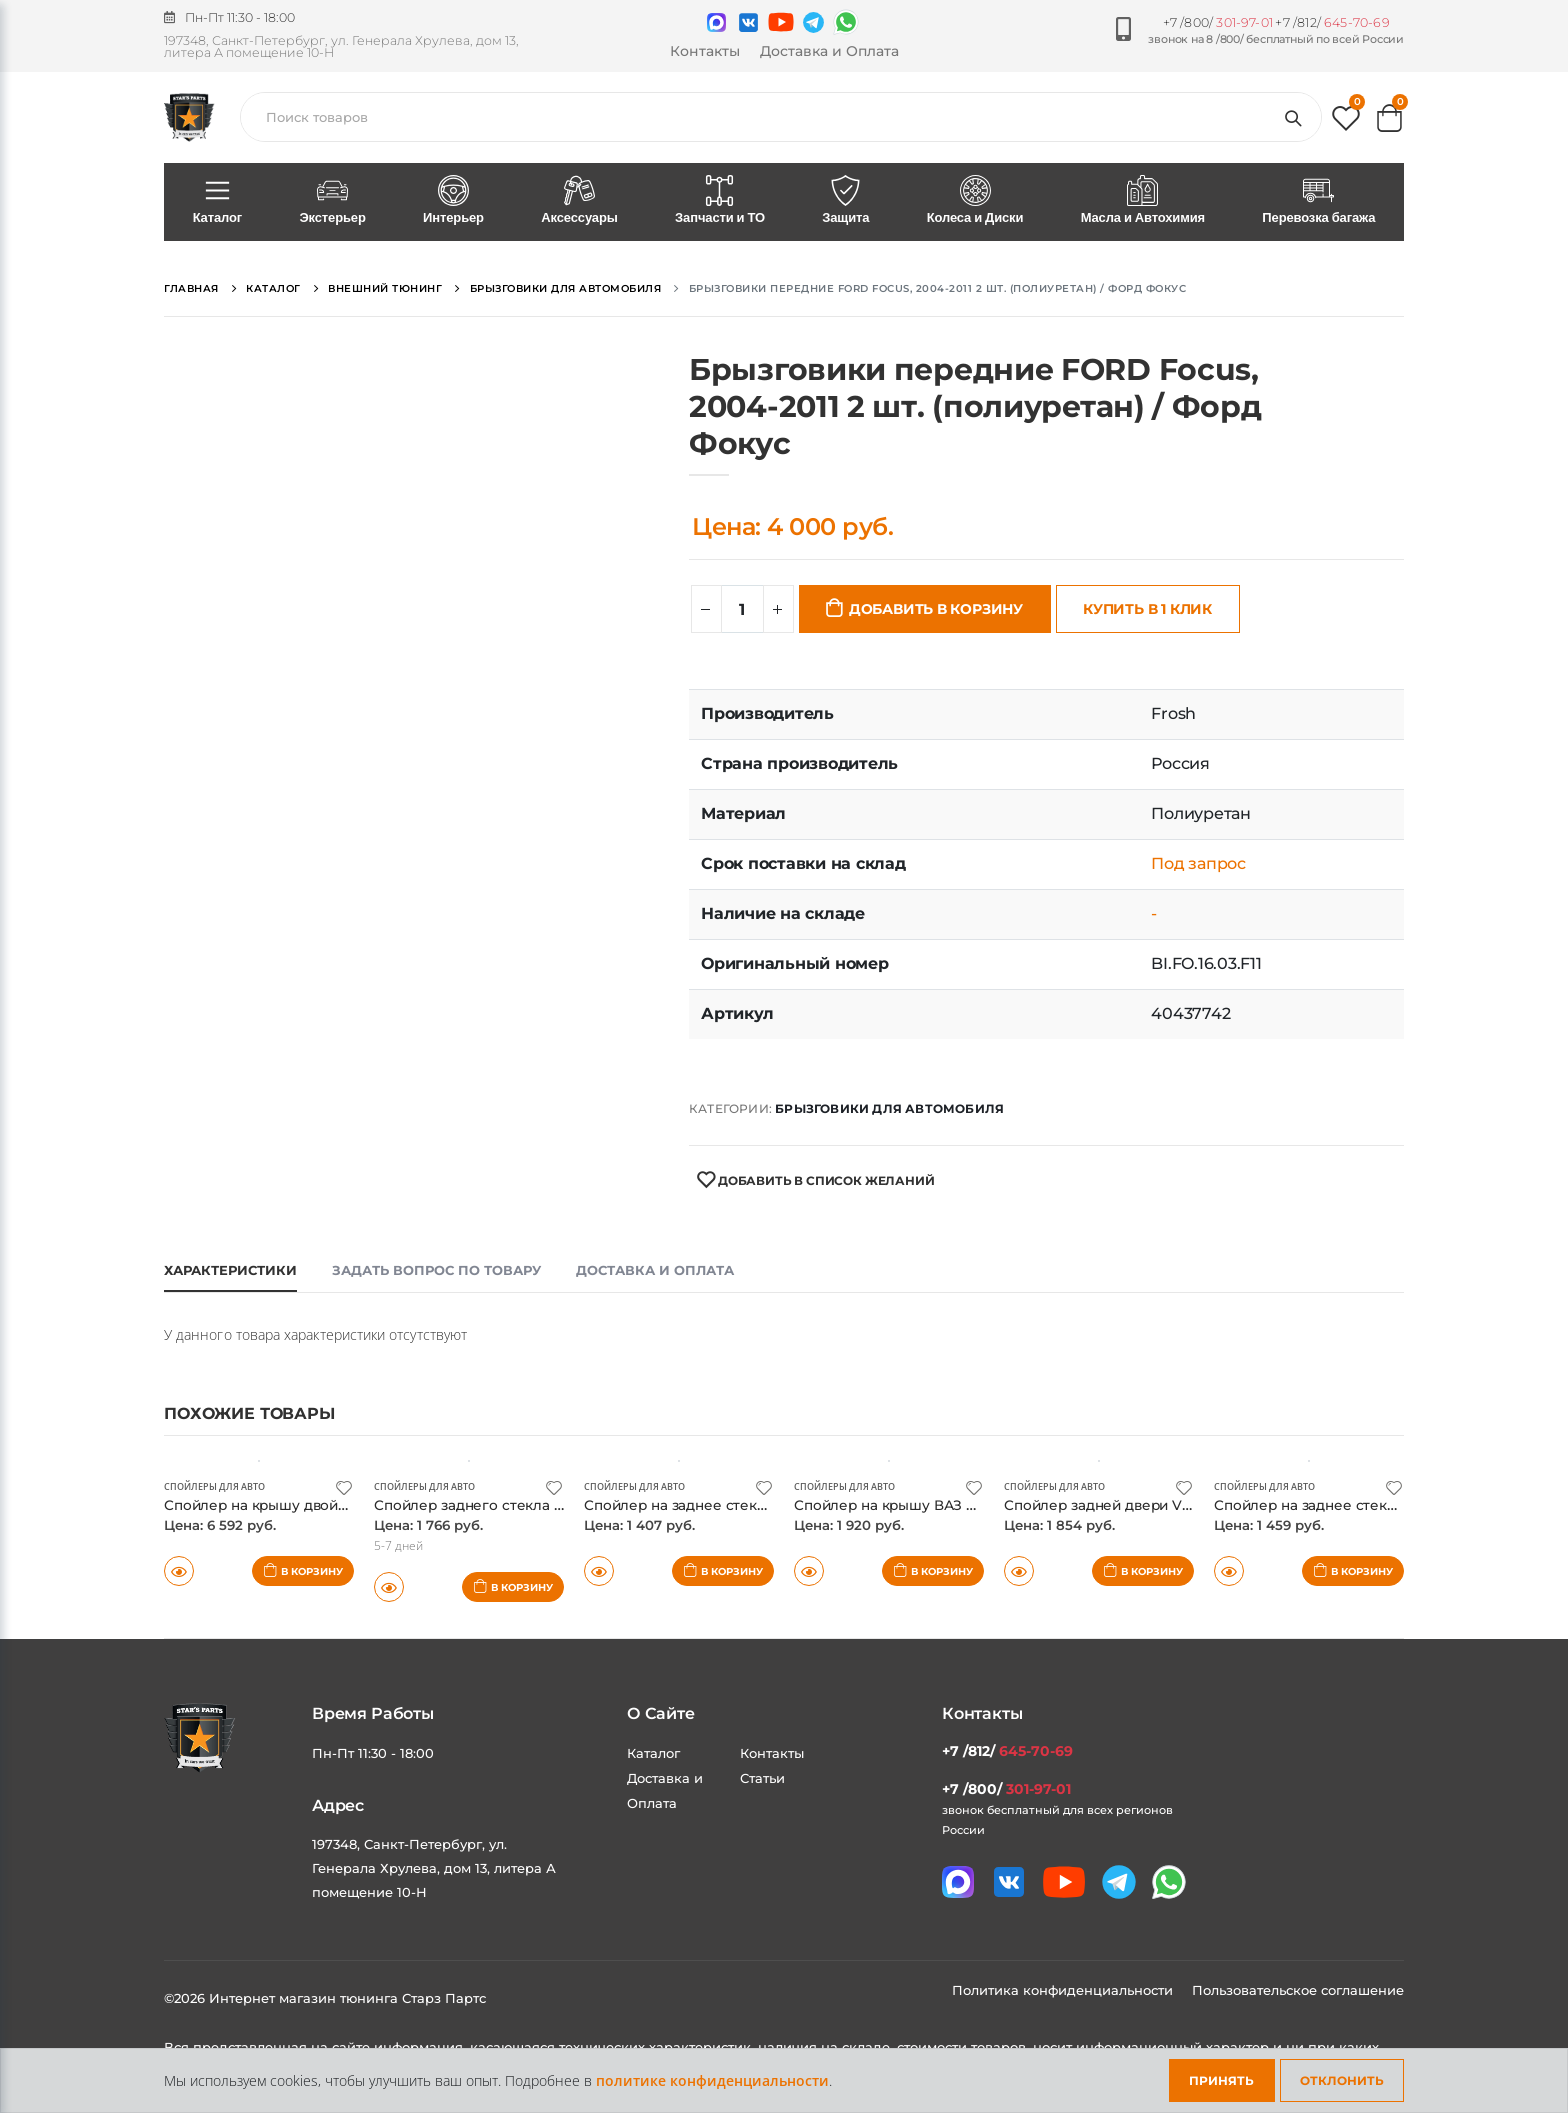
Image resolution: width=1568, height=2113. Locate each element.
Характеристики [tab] (230, 1270)
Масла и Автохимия (1143, 201)
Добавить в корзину (936, 609)
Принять (1221, 2080)
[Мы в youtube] (781, 22)
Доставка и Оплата (829, 51)
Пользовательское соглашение (1298, 1990)
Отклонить (1342, 2080)
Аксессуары (580, 201)
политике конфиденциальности (712, 2080)
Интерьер (453, 201)
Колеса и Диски (975, 201)
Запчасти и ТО (719, 201)
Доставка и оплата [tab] (655, 1270)
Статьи (762, 1778)
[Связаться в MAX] (716, 22)
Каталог (217, 201)
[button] (1346, 122)
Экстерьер (333, 201)
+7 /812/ (1332, 22)
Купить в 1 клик (1147, 609)
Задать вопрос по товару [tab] (436, 1270)
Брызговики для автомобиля (889, 1108)
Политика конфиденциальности (1064, 1990)
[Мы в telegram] (813, 22)
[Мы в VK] (748, 22)
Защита (846, 201)
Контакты (705, 51)
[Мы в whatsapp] (846, 22)
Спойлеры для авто (219, 1486)
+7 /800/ (1218, 22)
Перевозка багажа (1319, 201)
